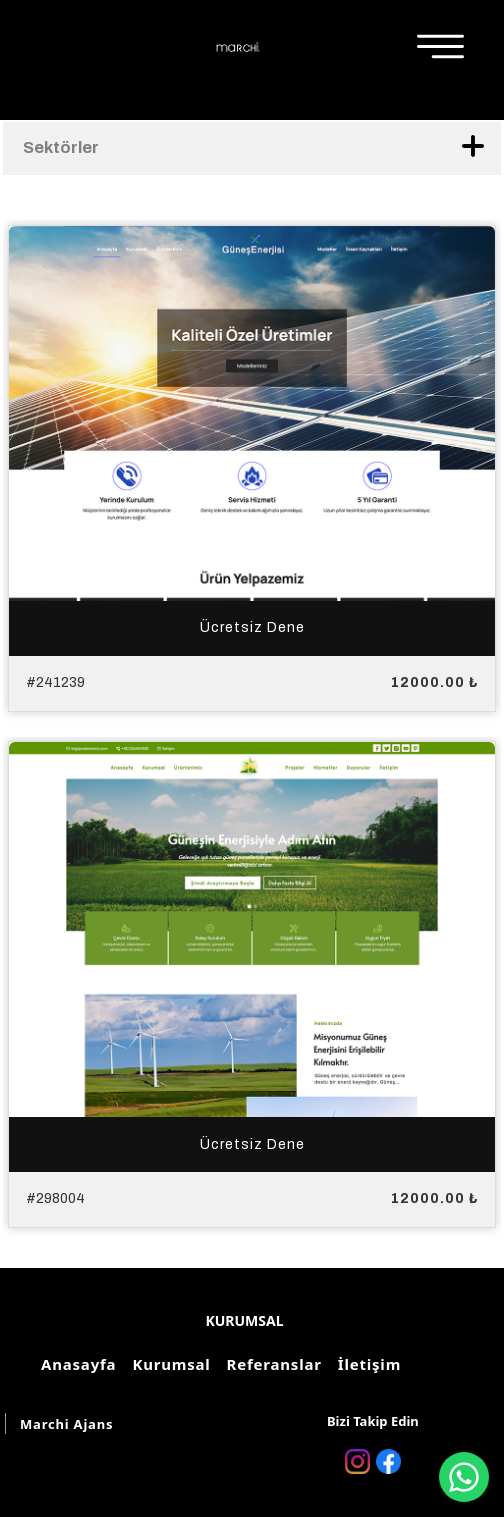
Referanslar (271, 1364)
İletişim (366, 1364)
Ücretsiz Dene (252, 627)
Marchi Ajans (66, 1424)
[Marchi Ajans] (238, 47)
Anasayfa (75, 1364)
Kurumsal (168, 1364)
